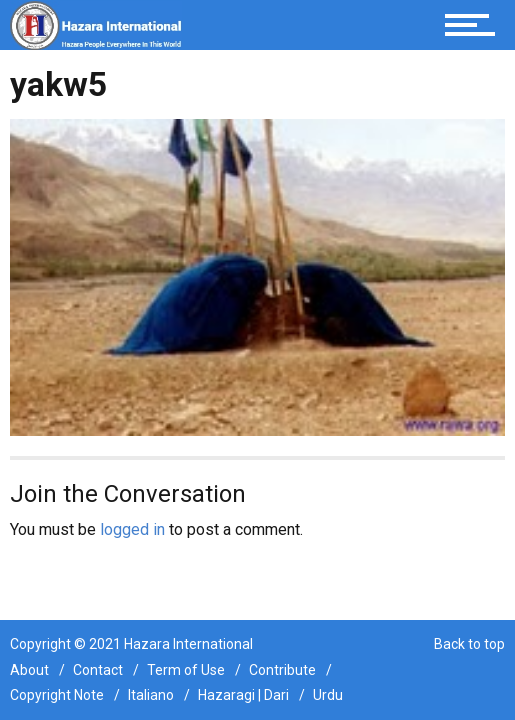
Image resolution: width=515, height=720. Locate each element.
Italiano (151, 695)
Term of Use (186, 670)
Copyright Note (57, 695)
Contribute (282, 670)
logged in (132, 529)
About (29, 670)
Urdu (328, 695)
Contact (98, 670)
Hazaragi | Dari (243, 695)
